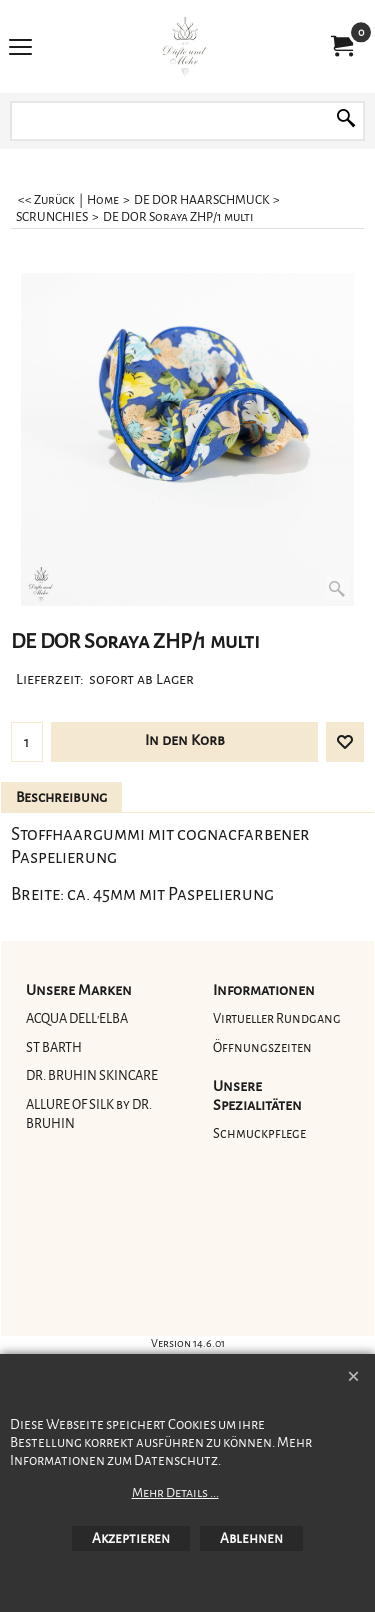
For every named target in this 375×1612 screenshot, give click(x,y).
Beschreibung (61, 797)
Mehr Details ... (175, 1493)
